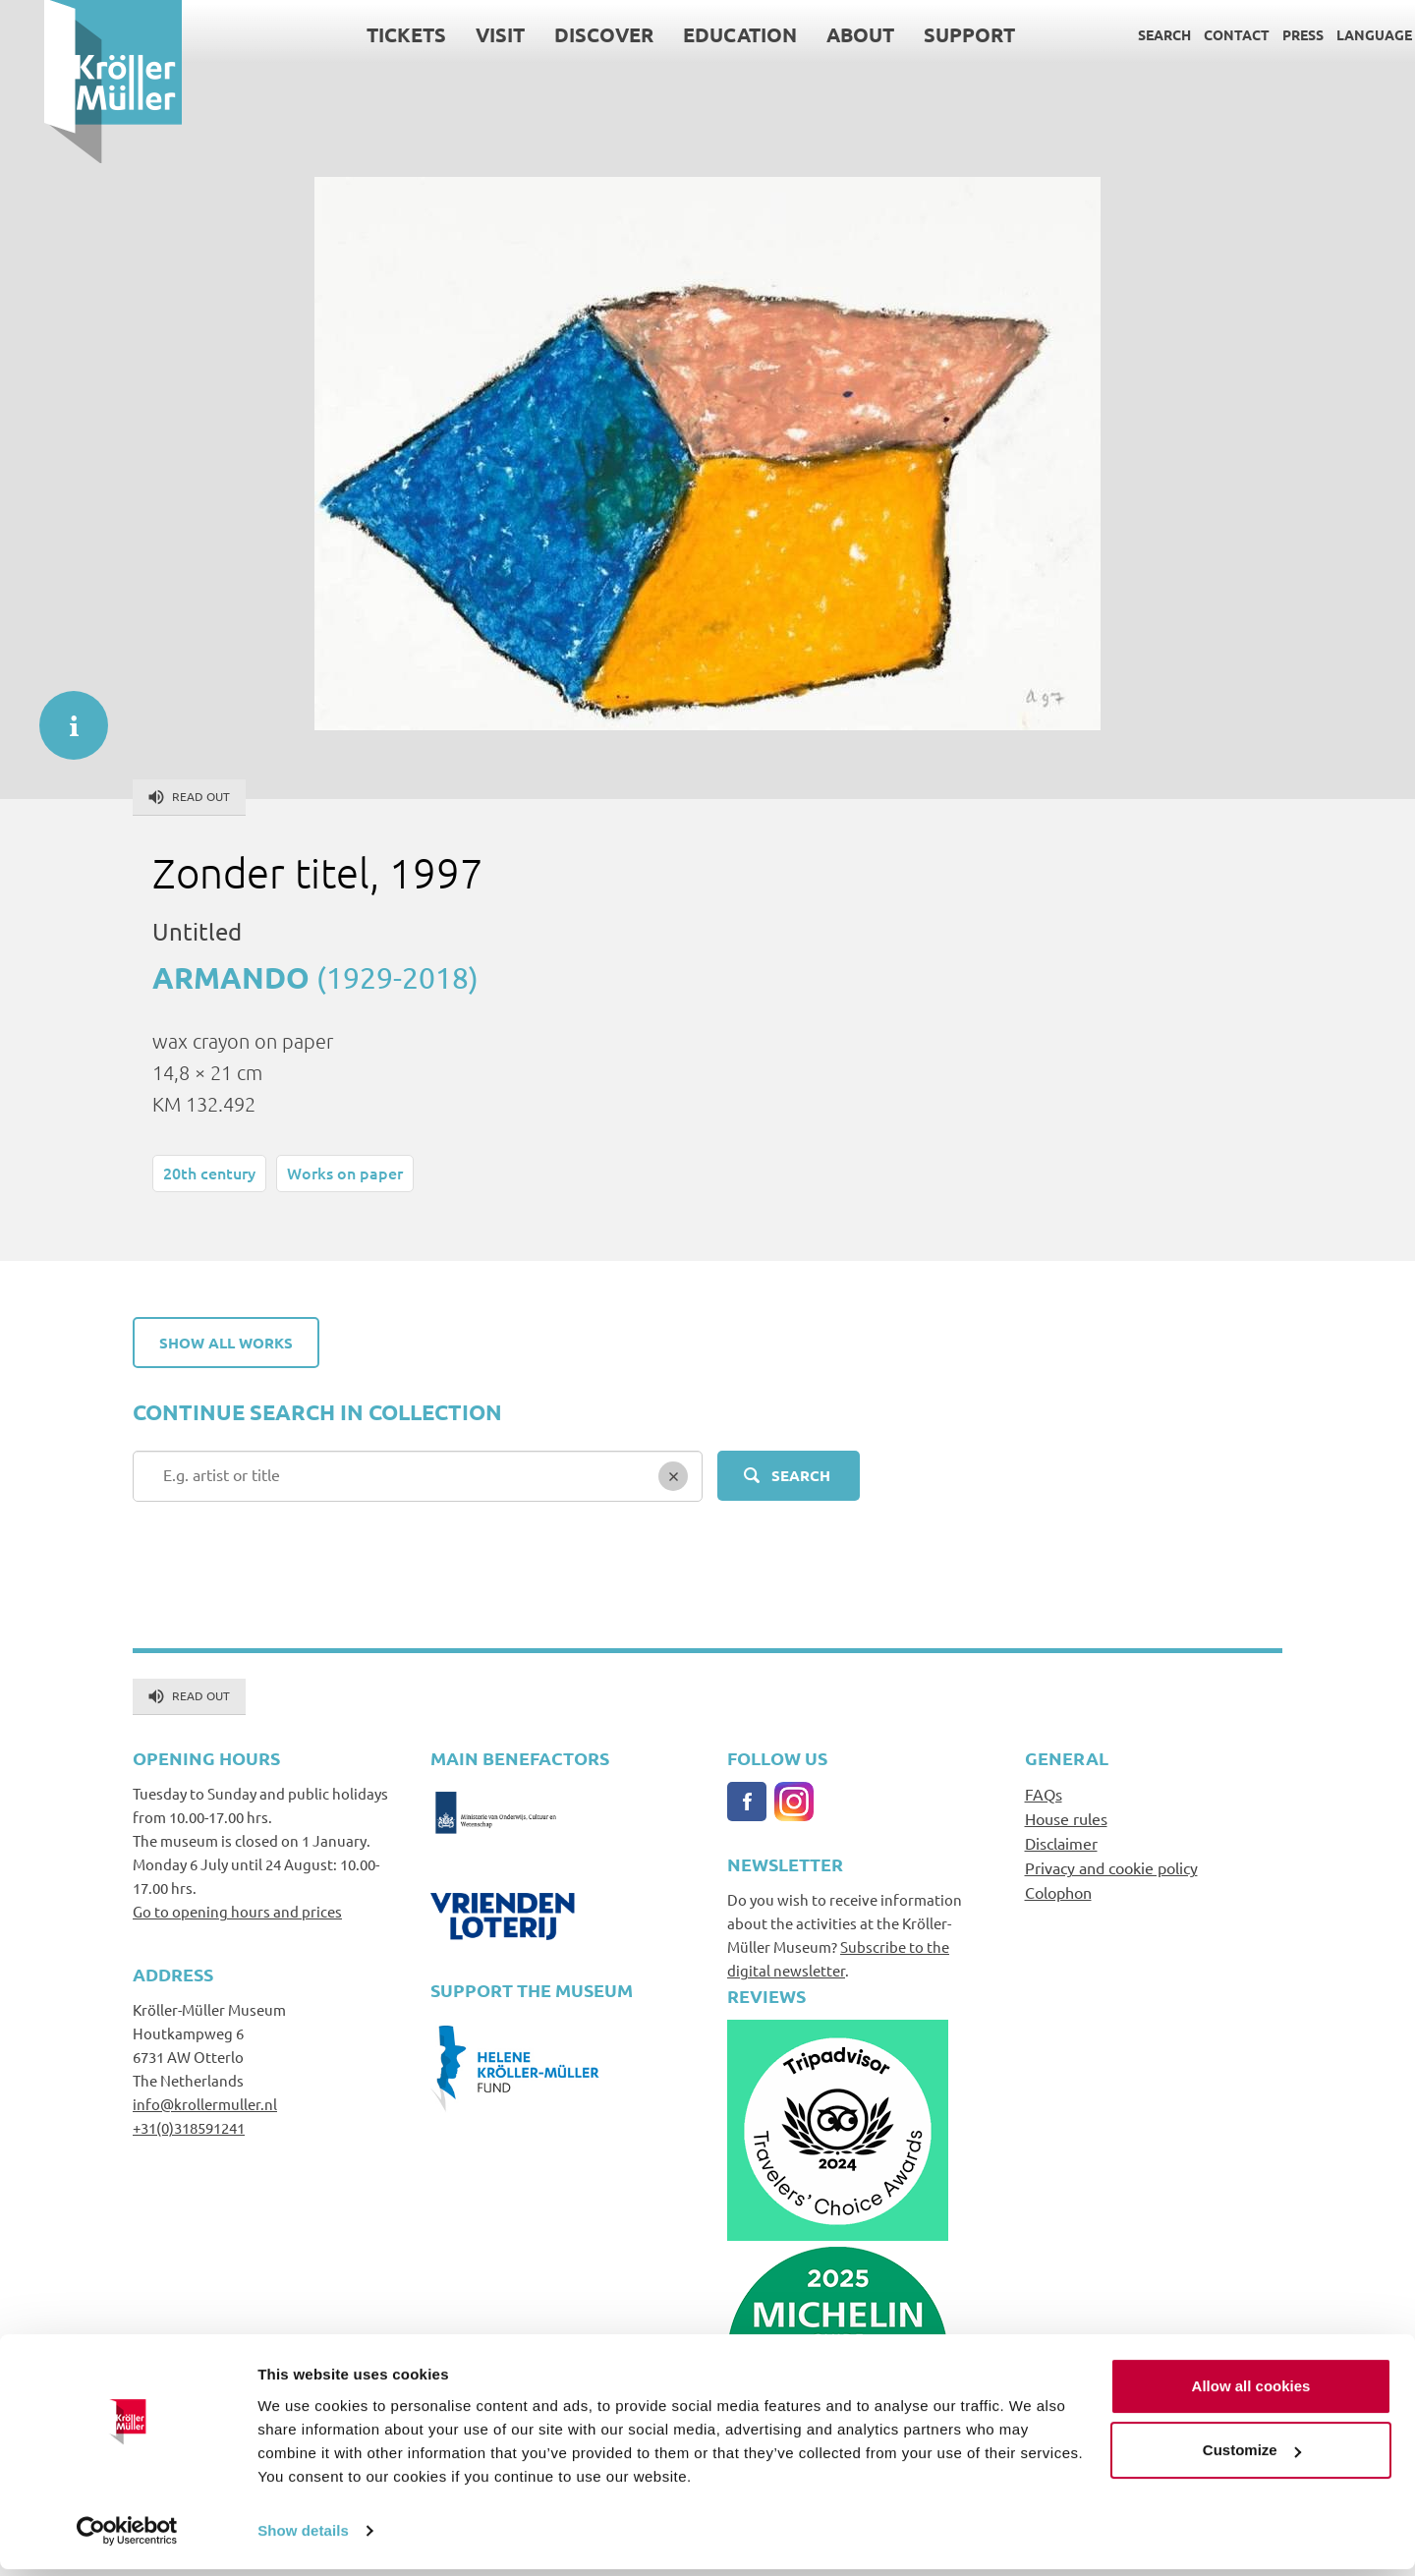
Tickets (362, 34)
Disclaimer (1061, 1843)
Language (1330, 34)
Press (1258, 34)
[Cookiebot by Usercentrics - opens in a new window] (127, 2537)
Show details (303, 2537)
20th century (209, 1172)
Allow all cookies (1251, 2392)
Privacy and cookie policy (1111, 1867)
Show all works (226, 1342)
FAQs (1043, 1793)
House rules (1066, 1818)
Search (1120, 34)
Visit (456, 34)
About (816, 34)
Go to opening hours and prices (237, 1911)
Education (696, 34)
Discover (559, 34)
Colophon (1058, 1892)
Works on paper (345, 1172)
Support (925, 34)
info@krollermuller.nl (205, 2103)
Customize (1252, 2456)
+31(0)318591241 (189, 2127)
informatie (63, 715)
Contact (1192, 34)
